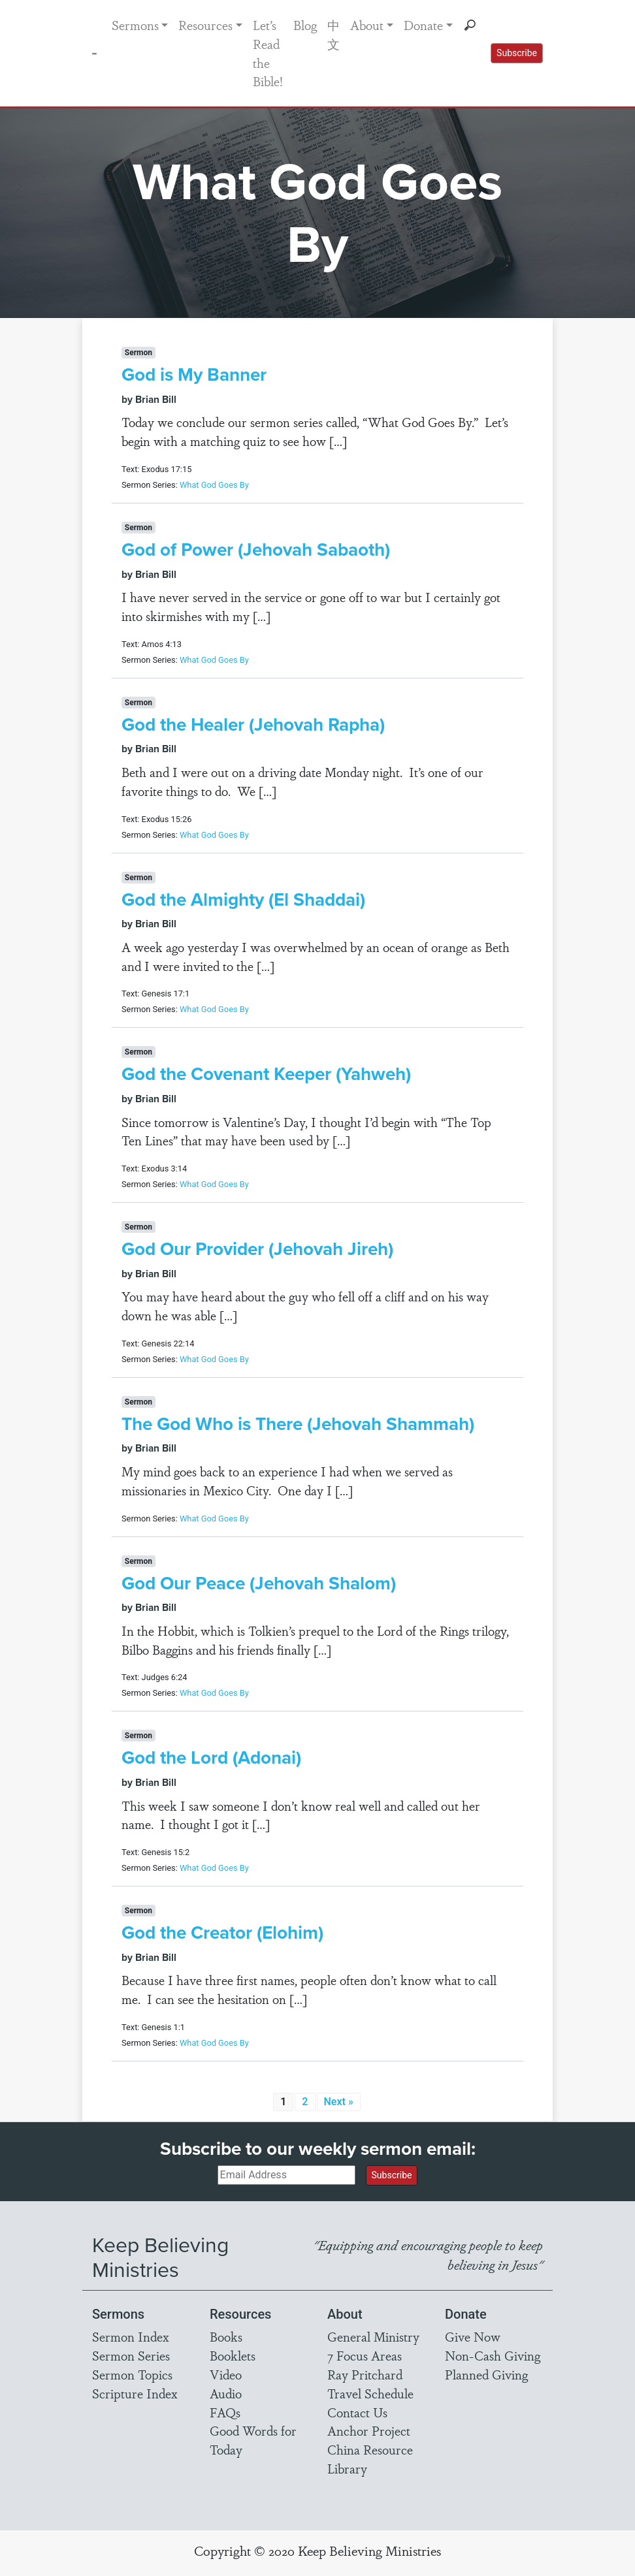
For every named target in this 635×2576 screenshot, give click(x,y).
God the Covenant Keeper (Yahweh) (266, 1073)
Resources (205, 25)
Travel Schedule (370, 2393)
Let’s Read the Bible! (268, 53)
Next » (338, 2101)
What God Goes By (214, 485)
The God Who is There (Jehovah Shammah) (298, 1423)
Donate (423, 25)
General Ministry (373, 2336)
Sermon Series (131, 2355)
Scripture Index (135, 2393)
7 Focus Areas (364, 2355)
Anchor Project (368, 2430)
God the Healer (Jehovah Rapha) (253, 724)
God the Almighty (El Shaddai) (243, 899)
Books (226, 2336)
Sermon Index (130, 2336)
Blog (305, 25)
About (366, 25)
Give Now (472, 2336)
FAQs (225, 2412)
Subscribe (517, 53)
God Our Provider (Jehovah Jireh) (257, 1248)
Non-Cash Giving (492, 2355)
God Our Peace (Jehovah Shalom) (259, 1583)
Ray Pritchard (364, 2374)
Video (226, 2374)
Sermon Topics (132, 2374)
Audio (226, 2393)
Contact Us (357, 2412)
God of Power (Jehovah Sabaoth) (256, 549)
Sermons (135, 25)
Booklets (232, 2355)
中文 (333, 34)
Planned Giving (486, 2374)
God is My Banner (194, 374)
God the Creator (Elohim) (222, 1932)
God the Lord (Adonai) (211, 1757)
